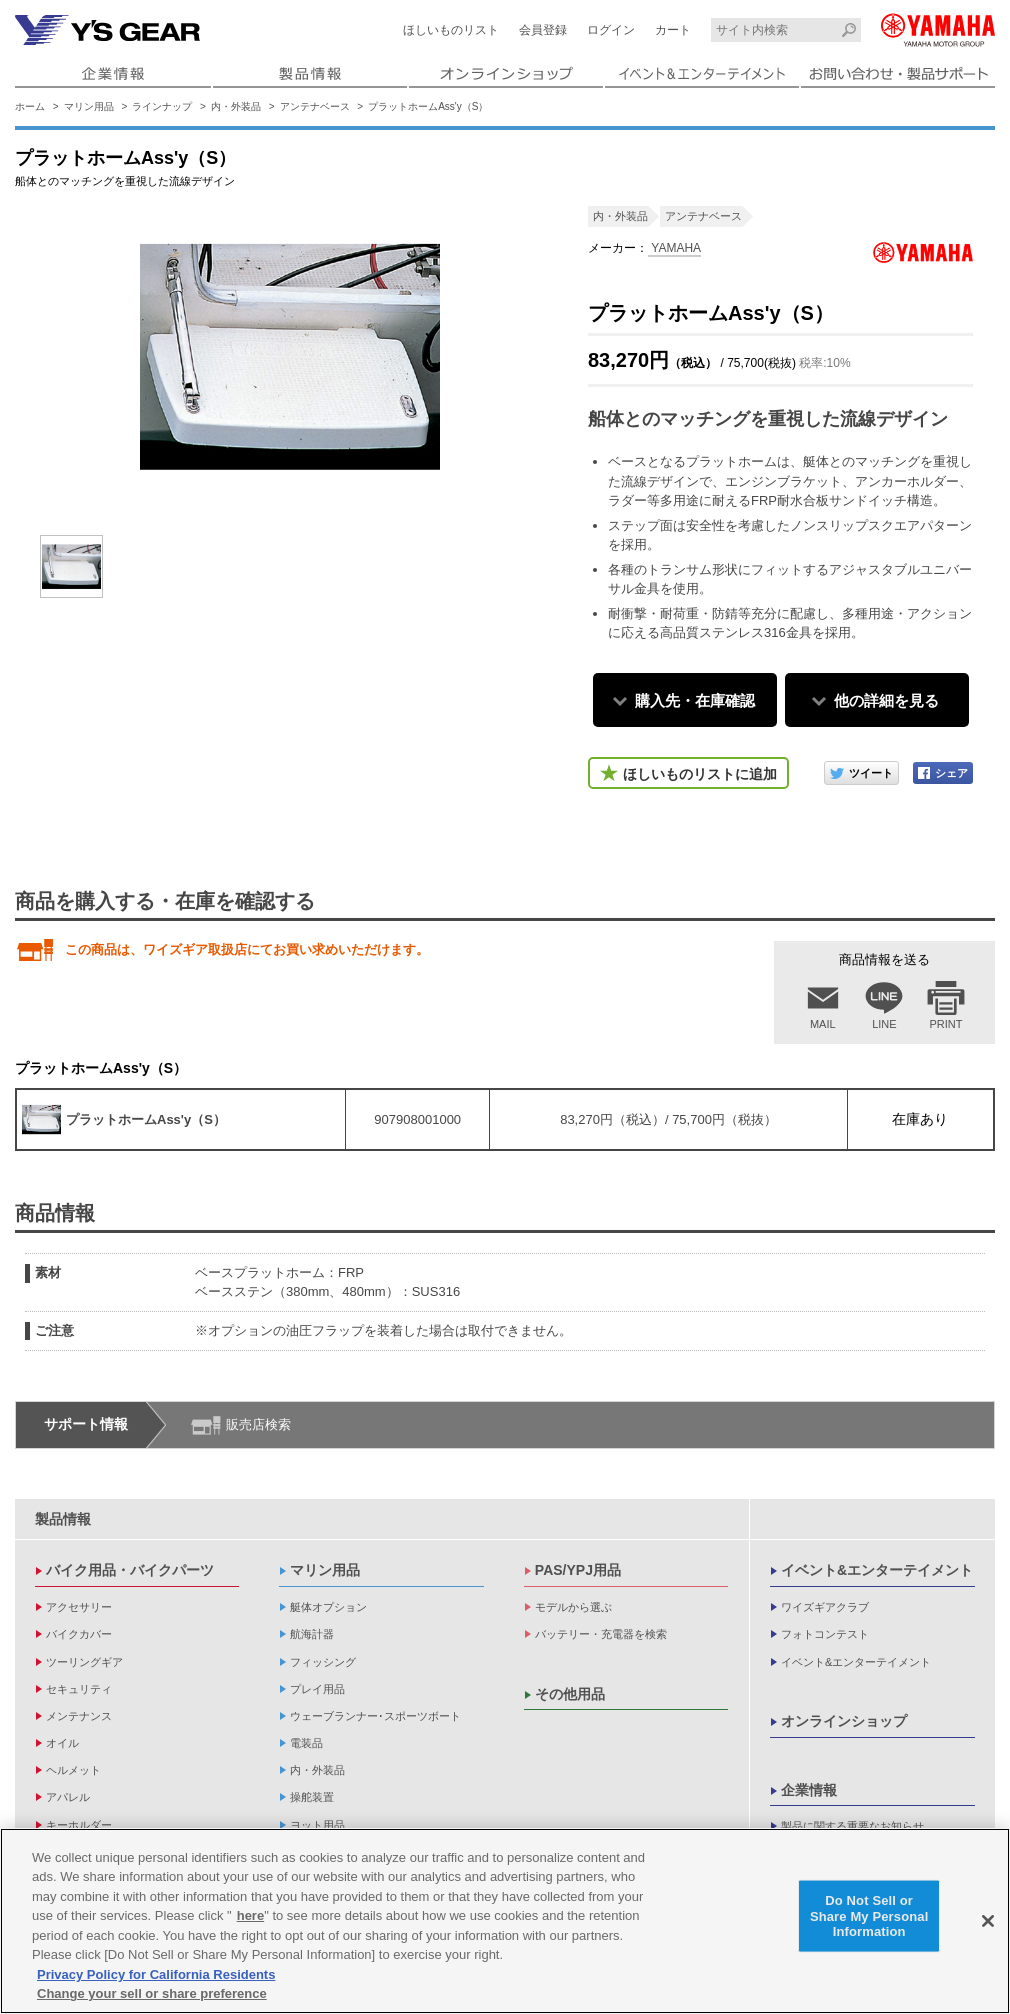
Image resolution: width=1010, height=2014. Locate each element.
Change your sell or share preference (152, 1993)
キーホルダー (79, 1825)
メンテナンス (79, 1716)
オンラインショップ (844, 1721)
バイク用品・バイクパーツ (130, 1570)
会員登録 (543, 30)
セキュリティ (79, 1689)
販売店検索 (258, 1424)
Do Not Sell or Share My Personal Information (869, 1916)
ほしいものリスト (451, 30)
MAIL (823, 1024)
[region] (505, 1921)
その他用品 (570, 1694)
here (250, 1915)
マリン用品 (89, 106)
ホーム (30, 106)
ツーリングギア (84, 1662)
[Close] (988, 1921)
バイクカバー (79, 1634)
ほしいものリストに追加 (700, 774)
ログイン (611, 30)
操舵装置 (312, 1797)
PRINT (946, 1024)
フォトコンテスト (825, 1634)
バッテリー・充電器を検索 (601, 1634)
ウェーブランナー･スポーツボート (375, 1716)
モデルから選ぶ (573, 1607)
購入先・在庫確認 (695, 700)
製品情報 (63, 1519)
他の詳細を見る (886, 700)
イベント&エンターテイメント (877, 1570)
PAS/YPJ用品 (578, 1570)
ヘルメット (73, 1770)
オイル (62, 1743)
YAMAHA (674, 248)
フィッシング (323, 1662)
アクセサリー (79, 1607)
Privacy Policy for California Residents (156, 1974)
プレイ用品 (317, 1689)
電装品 (306, 1743)
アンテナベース (315, 106)
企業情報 (809, 1790)
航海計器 (312, 1634)
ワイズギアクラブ (825, 1607)
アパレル (68, 1797)
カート (673, 30)
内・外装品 (236, 106)
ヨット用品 (317, 1825)
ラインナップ (162, 106)
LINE (884, 1024)
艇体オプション (328, 1607)
